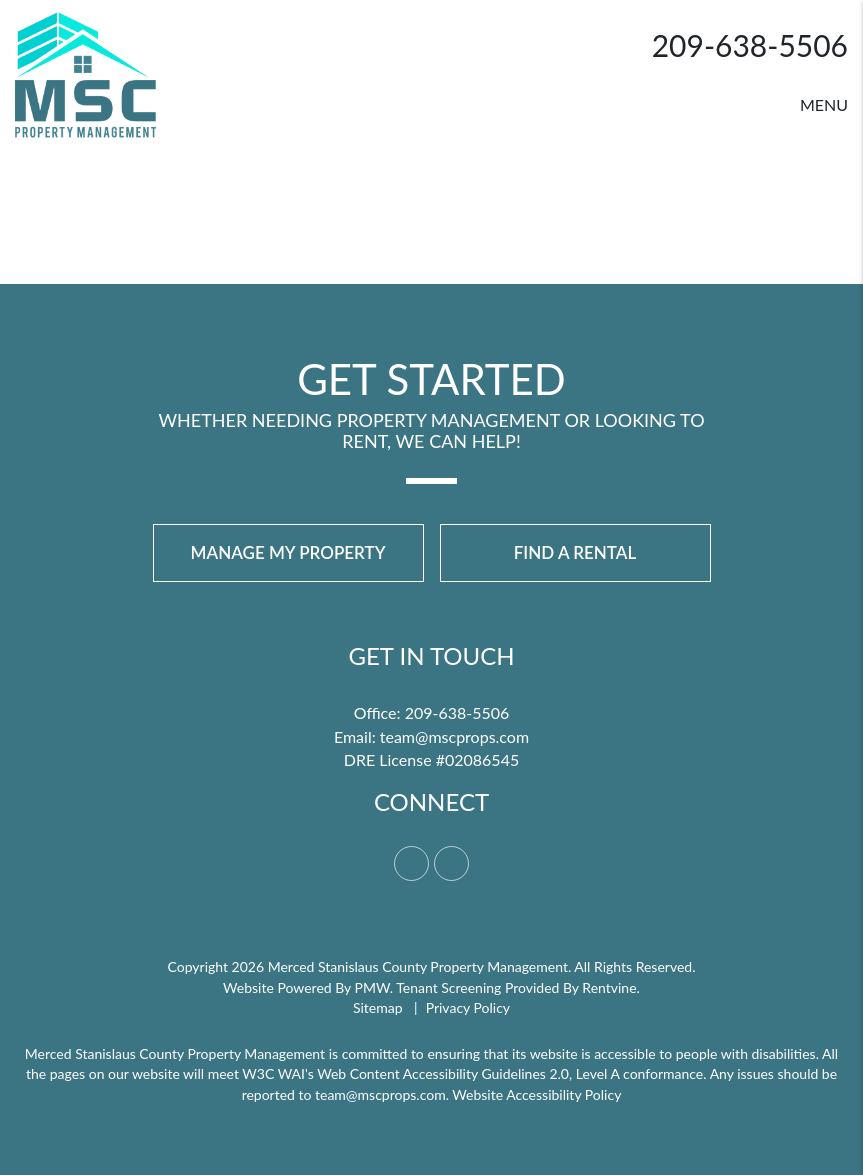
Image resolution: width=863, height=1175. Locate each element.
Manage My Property (288, 552)
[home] (85, 72)
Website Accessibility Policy (536, 1094)
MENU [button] (824, 104)
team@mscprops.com (454, 736)
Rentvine (609, 987)
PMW (372, 987)
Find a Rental (575, 552)
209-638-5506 (750, 45)
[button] (411, 863)
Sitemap (378, 1007)
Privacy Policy (468, 1007)
